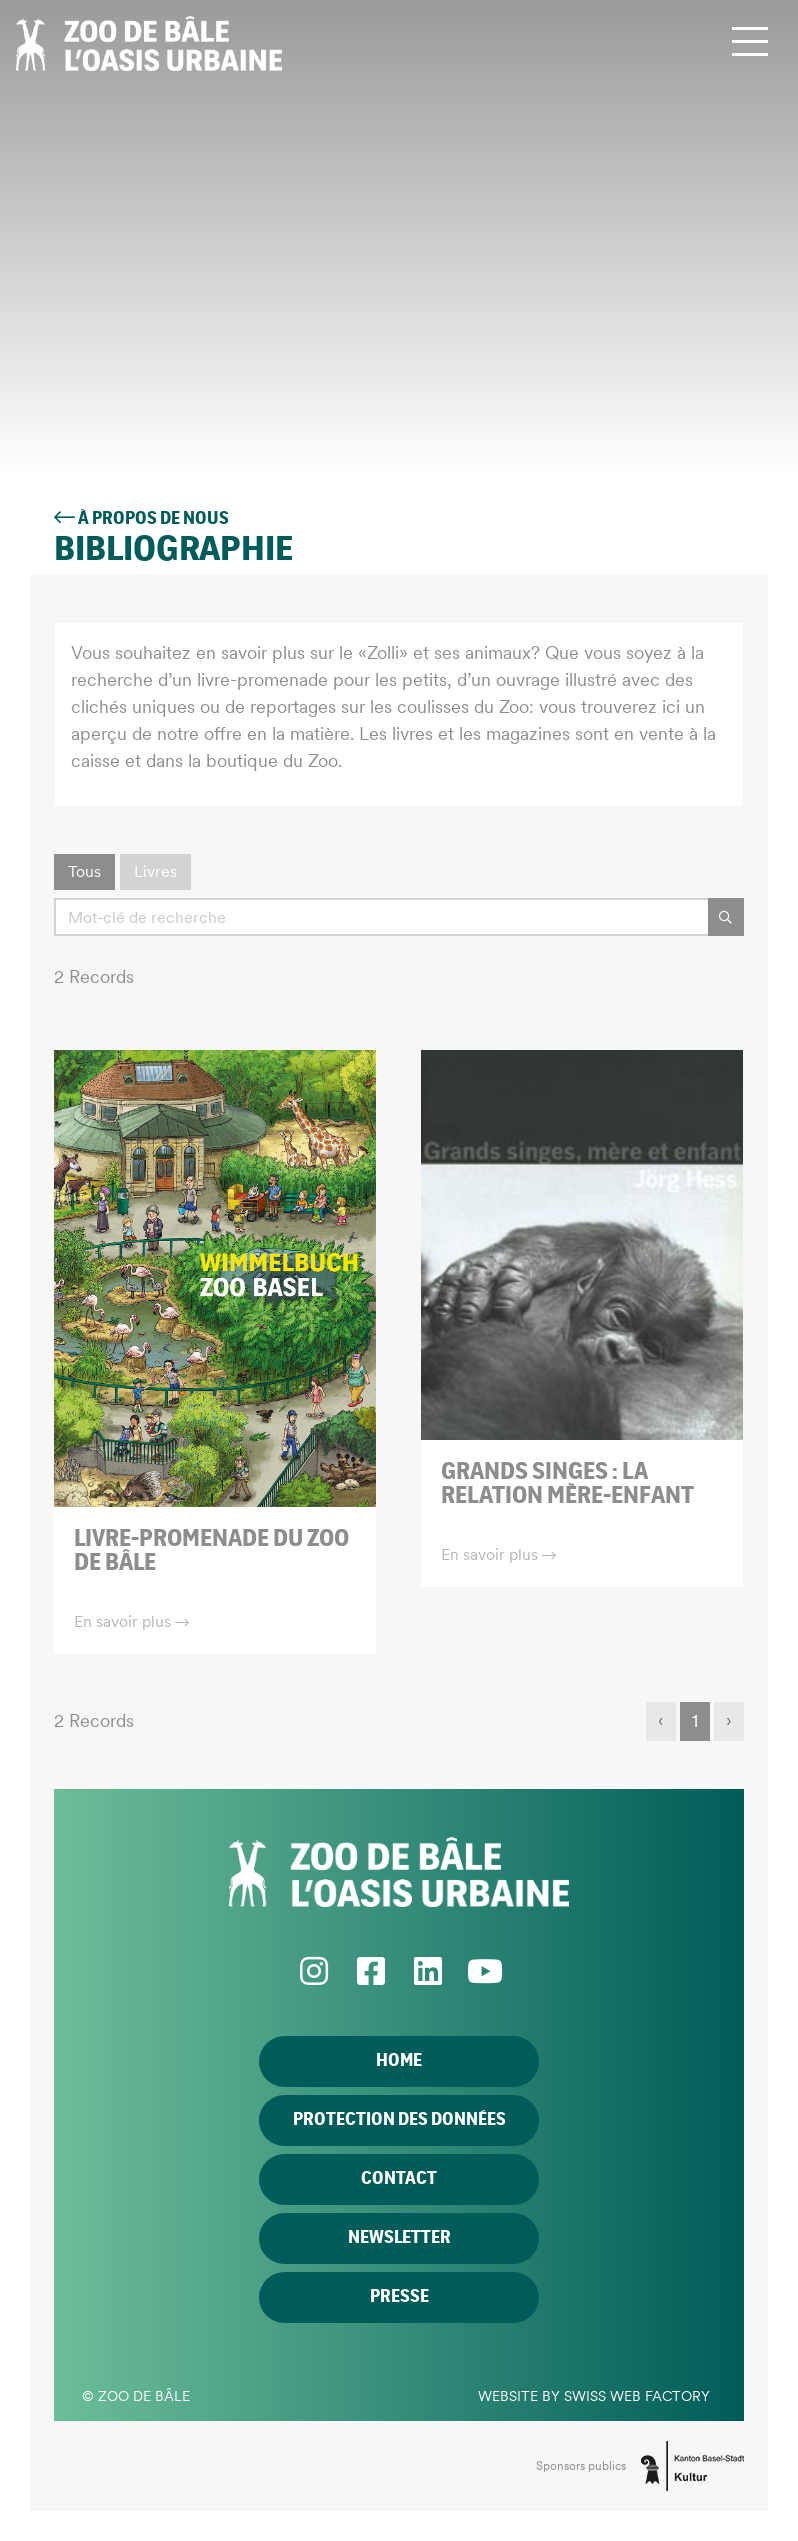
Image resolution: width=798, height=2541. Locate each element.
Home (399, 2061)
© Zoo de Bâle (136, 2396)
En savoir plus (131, 1621)
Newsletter (399, 2238)
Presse (399, 2297)
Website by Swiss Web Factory (594, 2396)
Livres (155, 871)
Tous (84, 871)
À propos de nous (141, 519)
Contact (399, 2179)
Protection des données (399, 2120)
